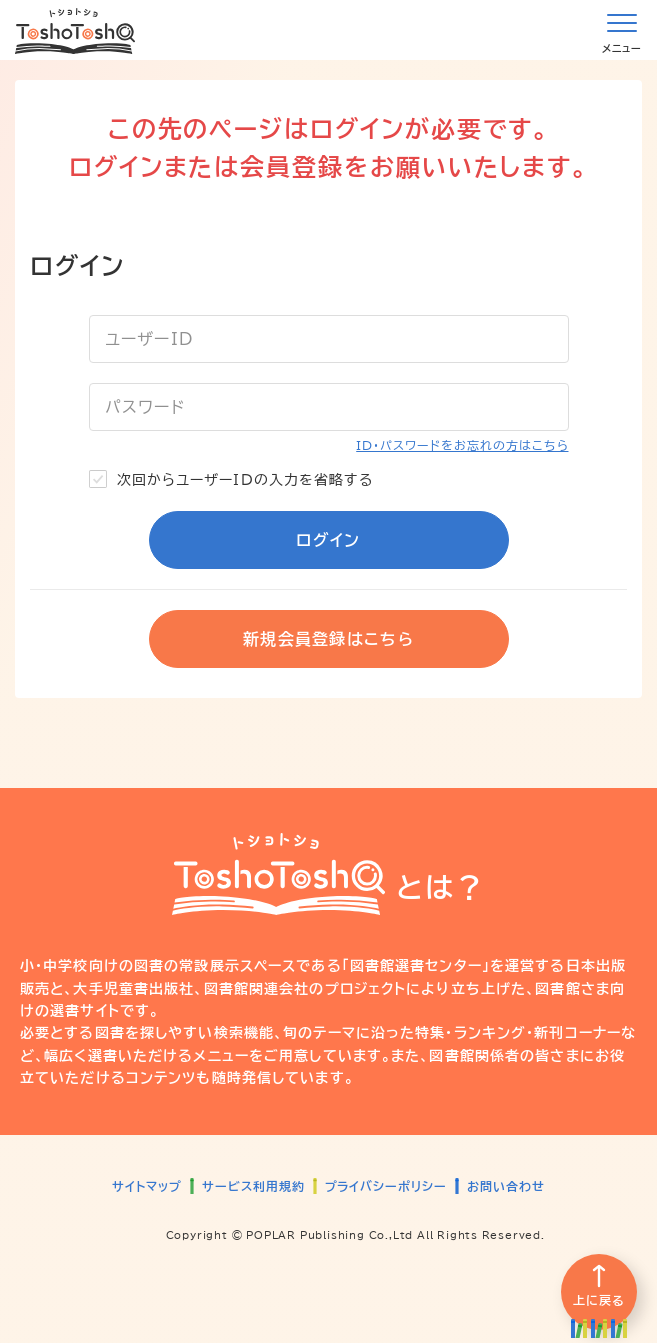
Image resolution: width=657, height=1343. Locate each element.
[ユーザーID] (329, 339)
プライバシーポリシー (386, 1186)
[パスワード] (329, 407)
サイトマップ (147, 1186)
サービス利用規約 (253, 1186)
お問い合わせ (506, 1186)
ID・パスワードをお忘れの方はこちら (462, 445)
